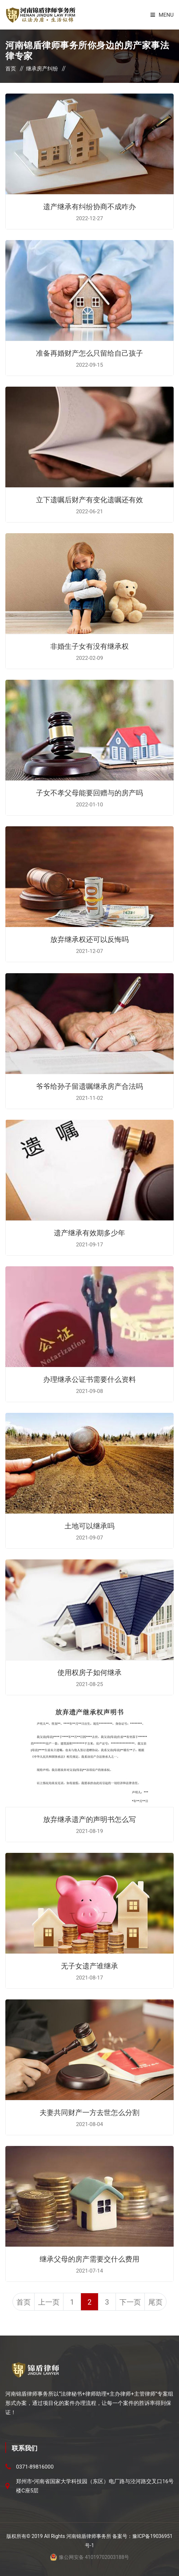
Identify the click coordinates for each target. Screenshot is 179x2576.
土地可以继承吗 (89, 1525)
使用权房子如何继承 (89, 1671)
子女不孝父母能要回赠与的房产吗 (89, 792)
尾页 (155, 2302)
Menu (162, 15)
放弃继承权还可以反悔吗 (89, 938)
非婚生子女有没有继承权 (89, 645)
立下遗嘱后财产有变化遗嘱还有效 (89, 499)
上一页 (49, 2302)
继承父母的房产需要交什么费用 (89, 2258)
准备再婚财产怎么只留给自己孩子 (89, 352)
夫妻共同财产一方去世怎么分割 (89, 2111)
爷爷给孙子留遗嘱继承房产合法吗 (89, 1085)
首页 (10, 68)
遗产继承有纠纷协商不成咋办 (89, 206)
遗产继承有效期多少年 (89, 1232)
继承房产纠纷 (42, 68)
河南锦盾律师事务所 (88, 2536)
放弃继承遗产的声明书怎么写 (89, 1818)
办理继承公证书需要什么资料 (89, 1378)
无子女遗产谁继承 (89, 1965)
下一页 (130, 2302)
